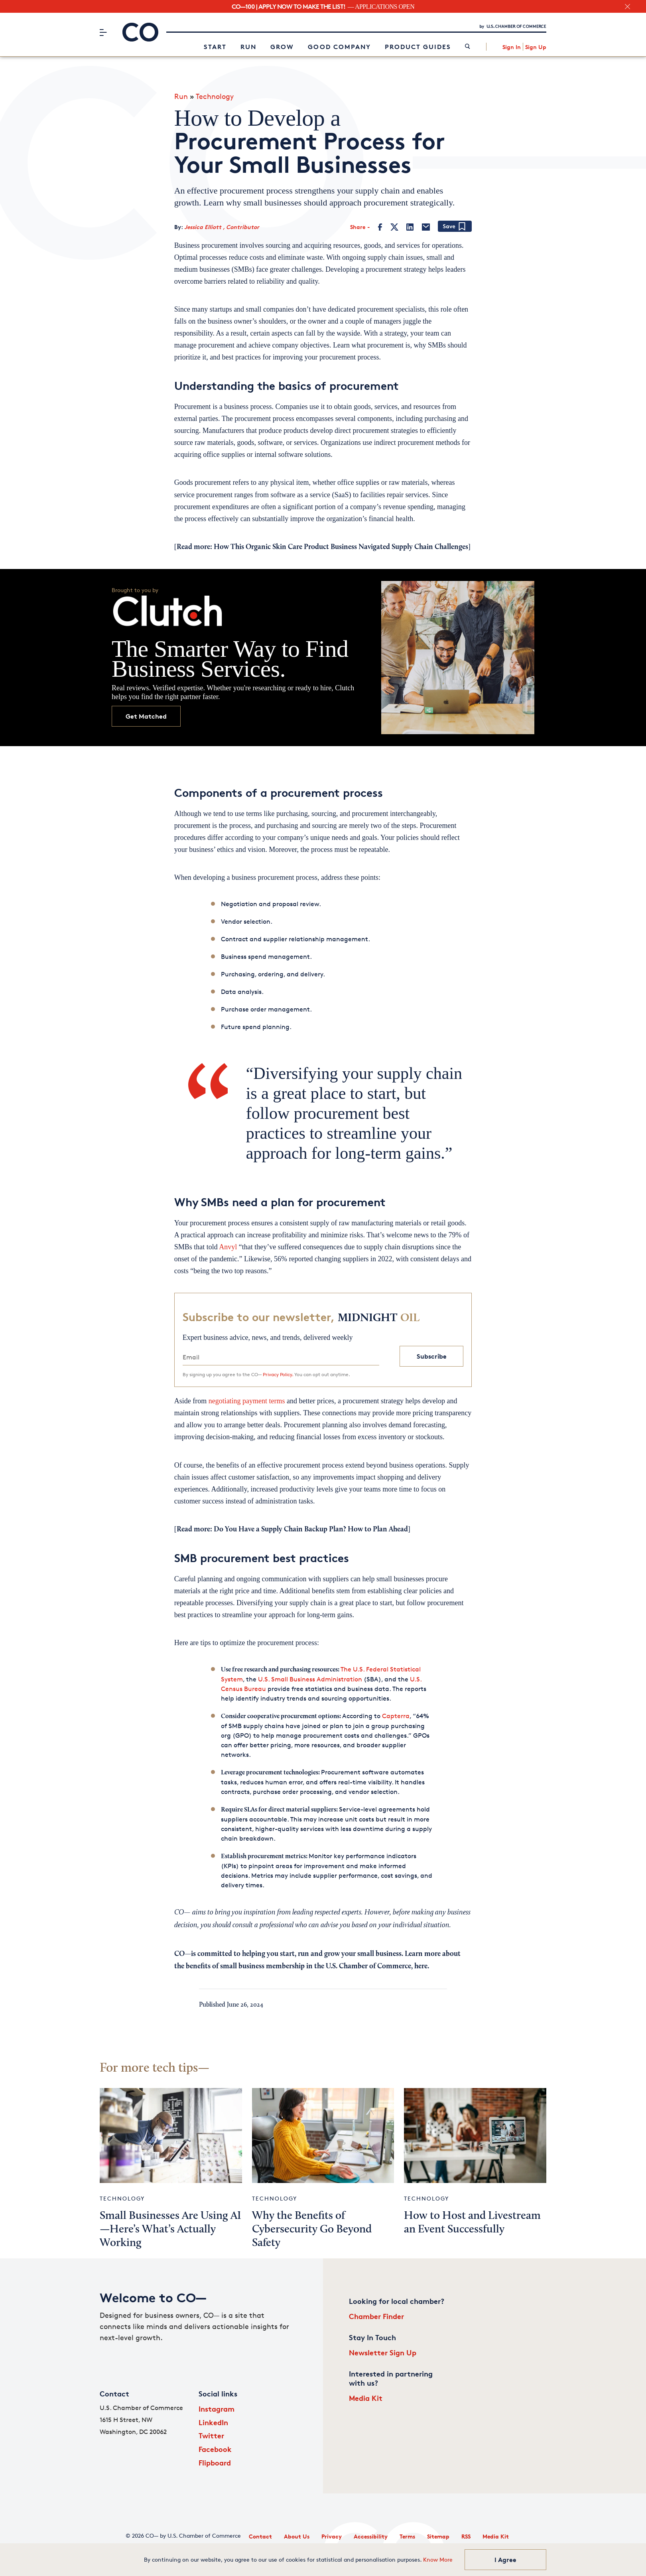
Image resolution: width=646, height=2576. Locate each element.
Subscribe (432, 1356)
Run (248, 47)
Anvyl (228, 1247)
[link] (467, 47)
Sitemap (438, 2536)
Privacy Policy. (278, 1374)
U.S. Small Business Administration (310, 1679)
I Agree (505, 2560)
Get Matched (146, 716)
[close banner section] (627, 6)
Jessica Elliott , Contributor (221, 226)
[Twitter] (394, 227)
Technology (215, 96)
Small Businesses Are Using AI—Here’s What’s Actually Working (170, 2230)
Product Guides (418, 47)
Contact (260, 2536)
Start (215, 47)
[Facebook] (380, 227)
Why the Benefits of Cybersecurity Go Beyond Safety (312, 2230)
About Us (296, 2536)
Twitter (211, 2435)
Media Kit (365, 2397)
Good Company (339, 47)
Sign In (511, 46)
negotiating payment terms (247, 1401)
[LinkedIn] (410, 227)
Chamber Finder (376, 2316)
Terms (407, 2536)
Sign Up (535, 46)
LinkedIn (213, 2422)
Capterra (396, 1716)
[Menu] (103, 32)
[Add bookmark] (455, 227)
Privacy (331, 2536)
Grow (282, 47)
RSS (466, 2536)
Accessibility (371, 2536)
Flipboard (215, 2462)
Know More (438, 2559)
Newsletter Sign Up (382, 2352)
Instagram (216, 2408)
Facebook (215, 2449)
